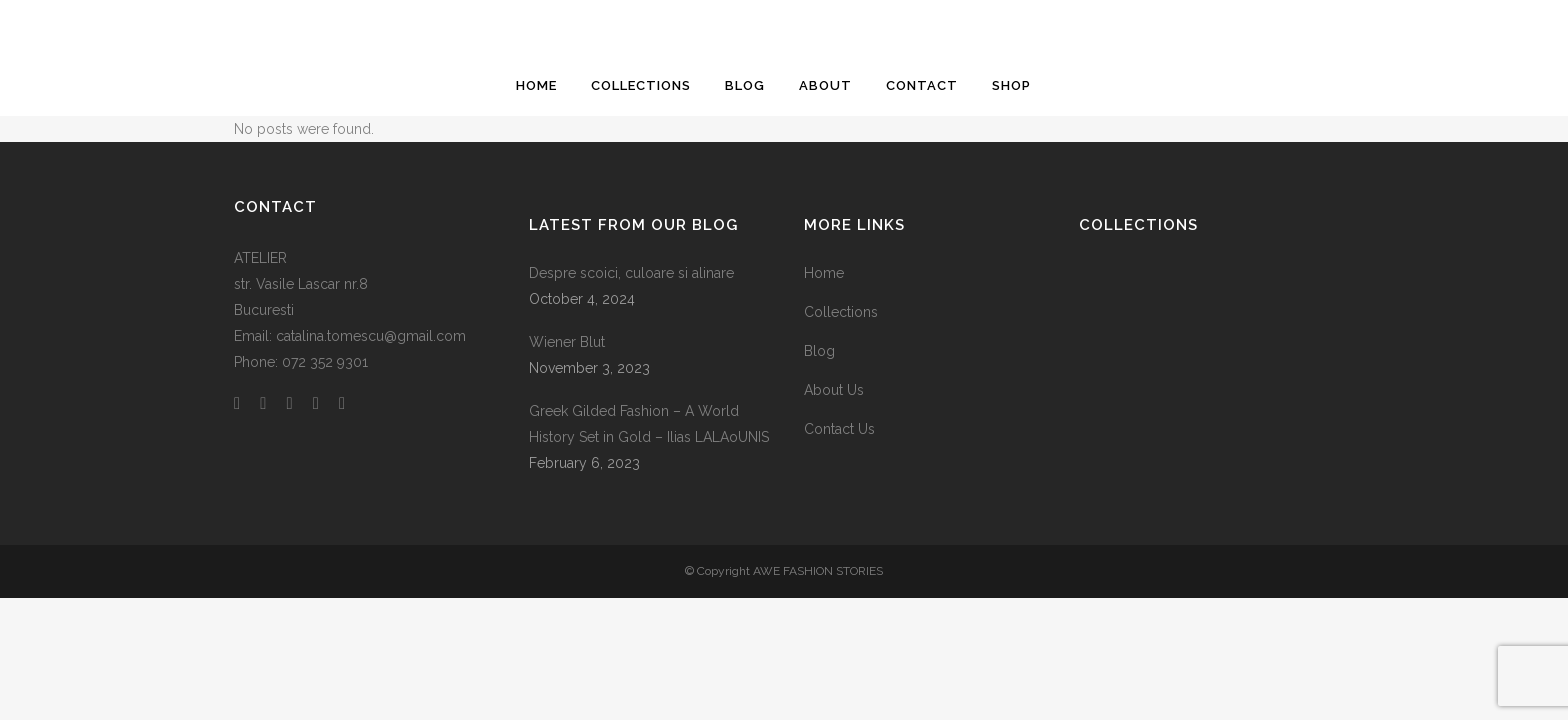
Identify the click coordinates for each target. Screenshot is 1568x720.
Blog (819, 351)
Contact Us (839, 429)
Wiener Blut (567, 342)
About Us (834, 390)
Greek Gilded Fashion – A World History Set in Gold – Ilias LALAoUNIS (649, 424)
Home (824, 273)
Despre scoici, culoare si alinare (631, 273)
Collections (841, 312)
